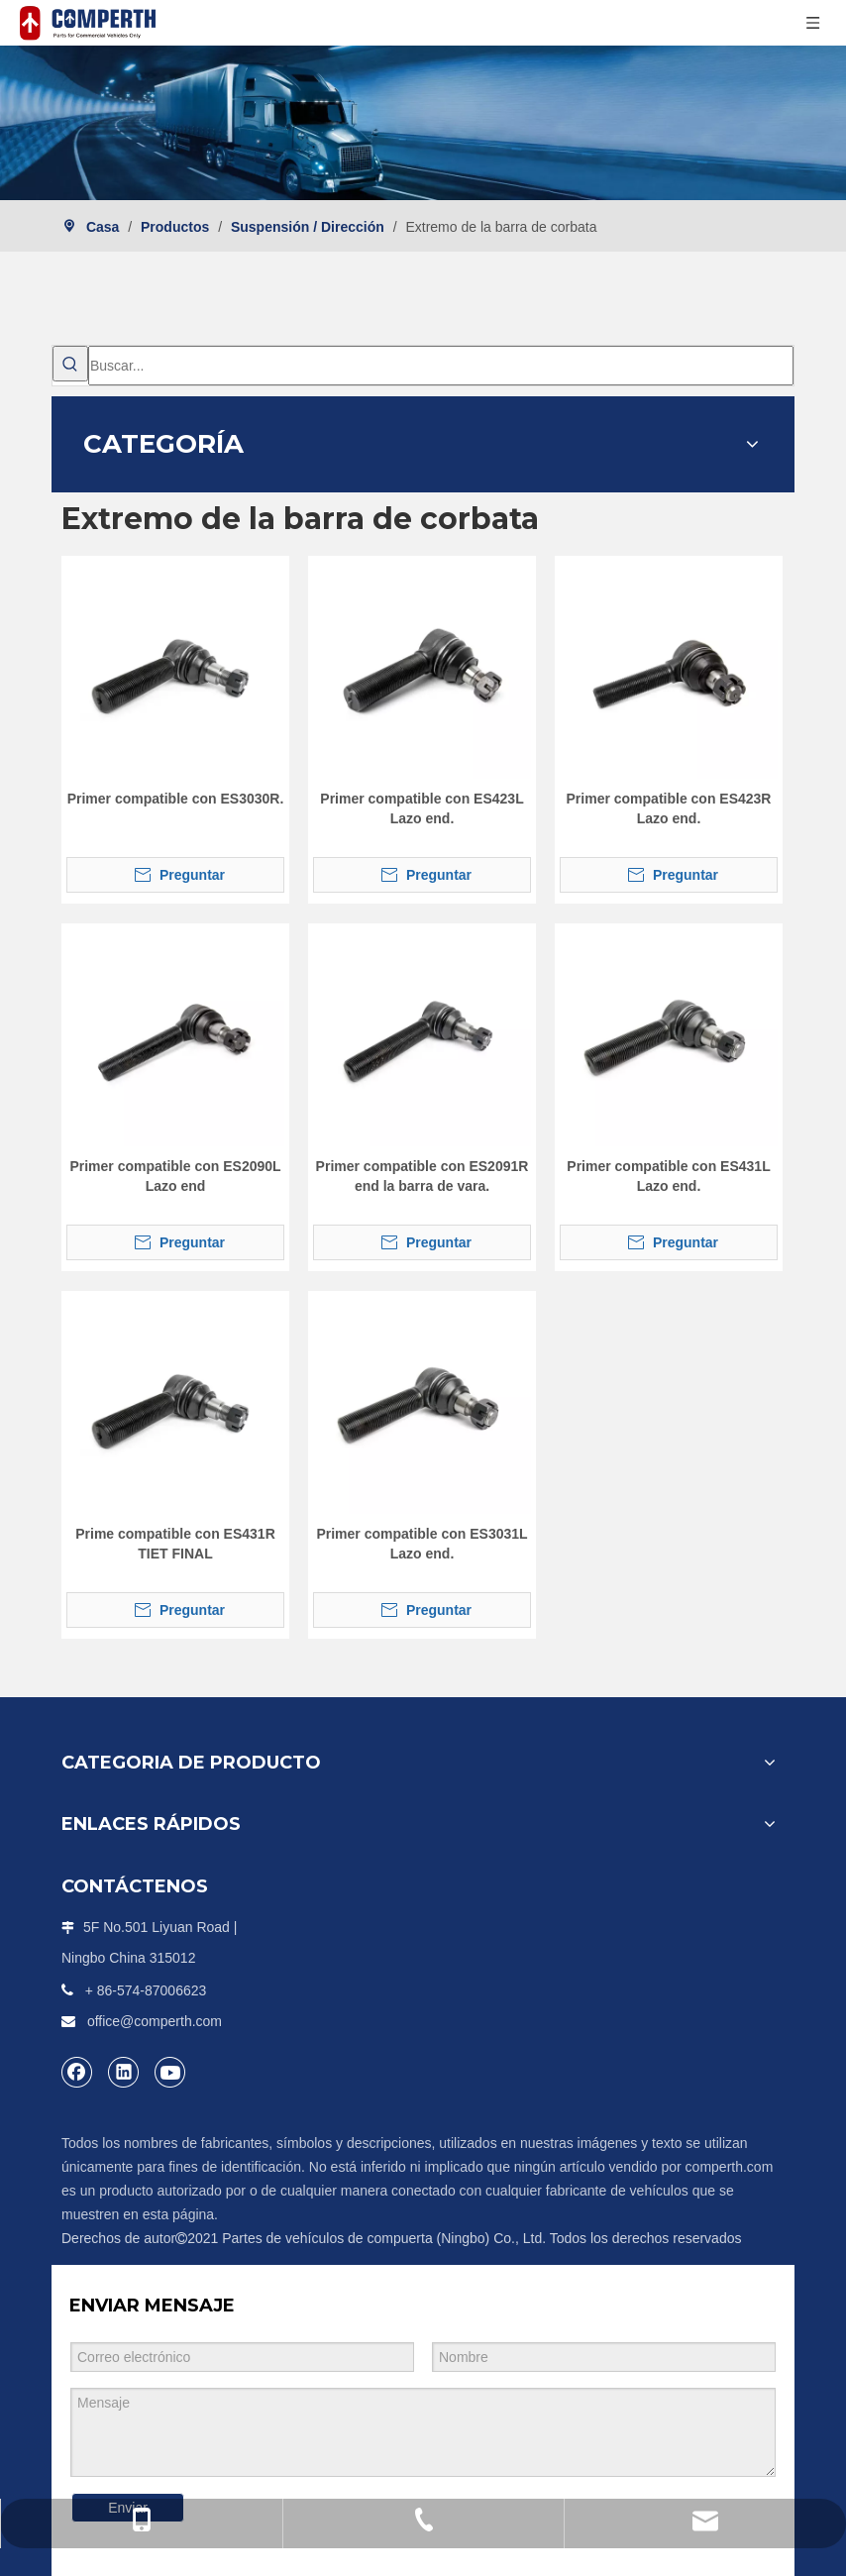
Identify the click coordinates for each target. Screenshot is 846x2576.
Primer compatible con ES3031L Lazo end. (421, 1543)
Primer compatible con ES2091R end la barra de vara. (422, 1176)
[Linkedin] (124, 2072)
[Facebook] (77, 2072)
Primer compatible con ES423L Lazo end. (421, 808)
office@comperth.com (154, 2021)
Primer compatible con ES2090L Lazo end (174, 1176)
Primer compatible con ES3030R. (175, 798)
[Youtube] (170, 2072)
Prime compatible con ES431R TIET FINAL (175, 1543)
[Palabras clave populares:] (70, 363)
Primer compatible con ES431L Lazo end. (668, 1176)
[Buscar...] (440, 365)
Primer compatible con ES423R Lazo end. (669, 808)
